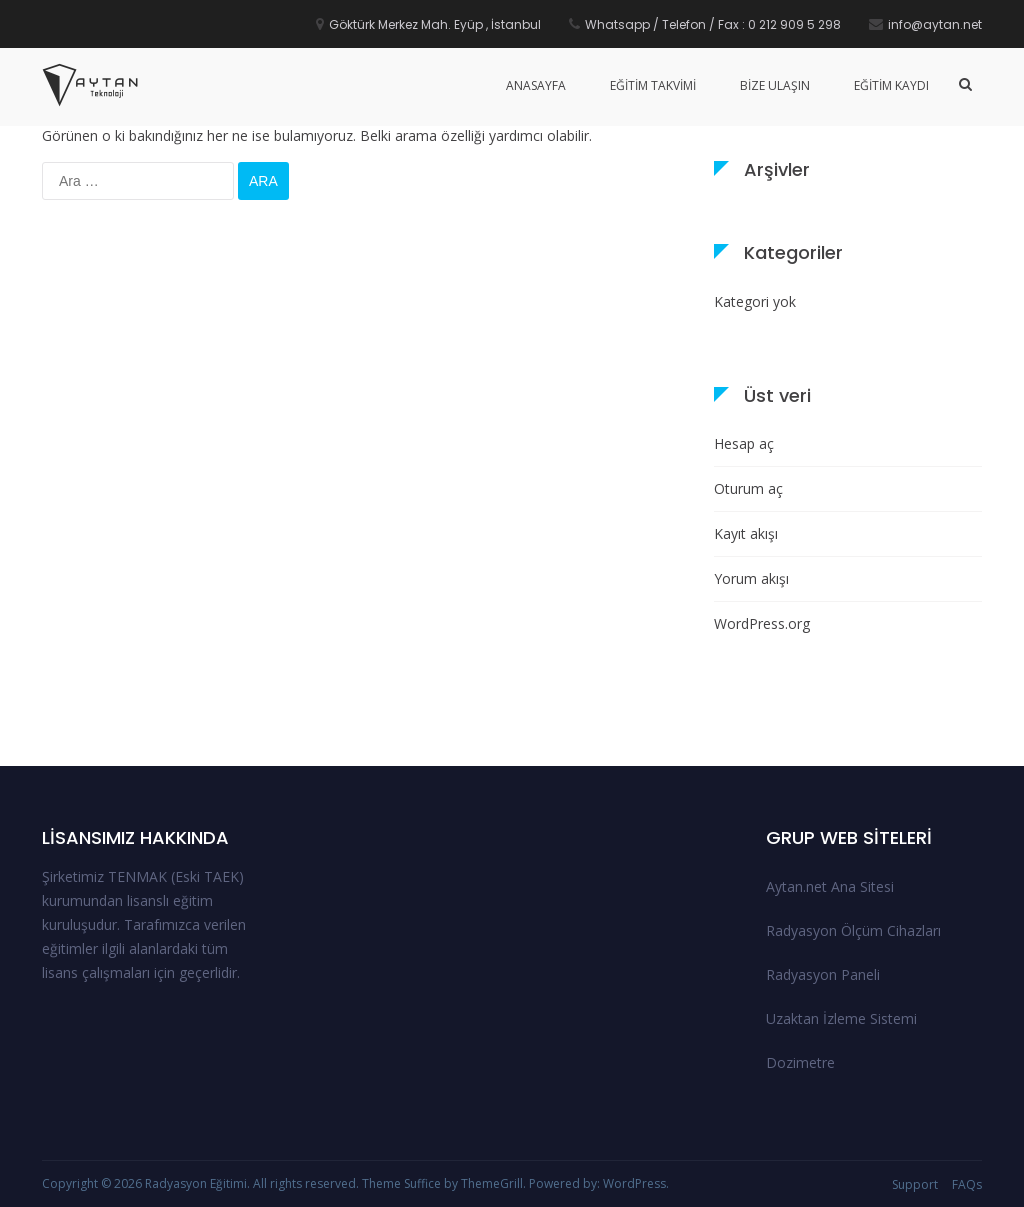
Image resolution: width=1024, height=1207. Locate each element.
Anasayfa (536, 85)
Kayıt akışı (746, 533)
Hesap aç (744, 443)
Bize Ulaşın (775, 85)
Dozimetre (800, 1062)
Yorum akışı (751, 578)
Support (915, 1184)
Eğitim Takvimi (653, 85)
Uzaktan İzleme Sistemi (841, 1018)
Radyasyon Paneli (823, 974)
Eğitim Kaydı (891, 85)
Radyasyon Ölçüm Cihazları (853, 930)
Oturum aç (748, 488)
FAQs (967, 1184)
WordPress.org (762, 623)
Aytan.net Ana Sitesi (830, 886)
